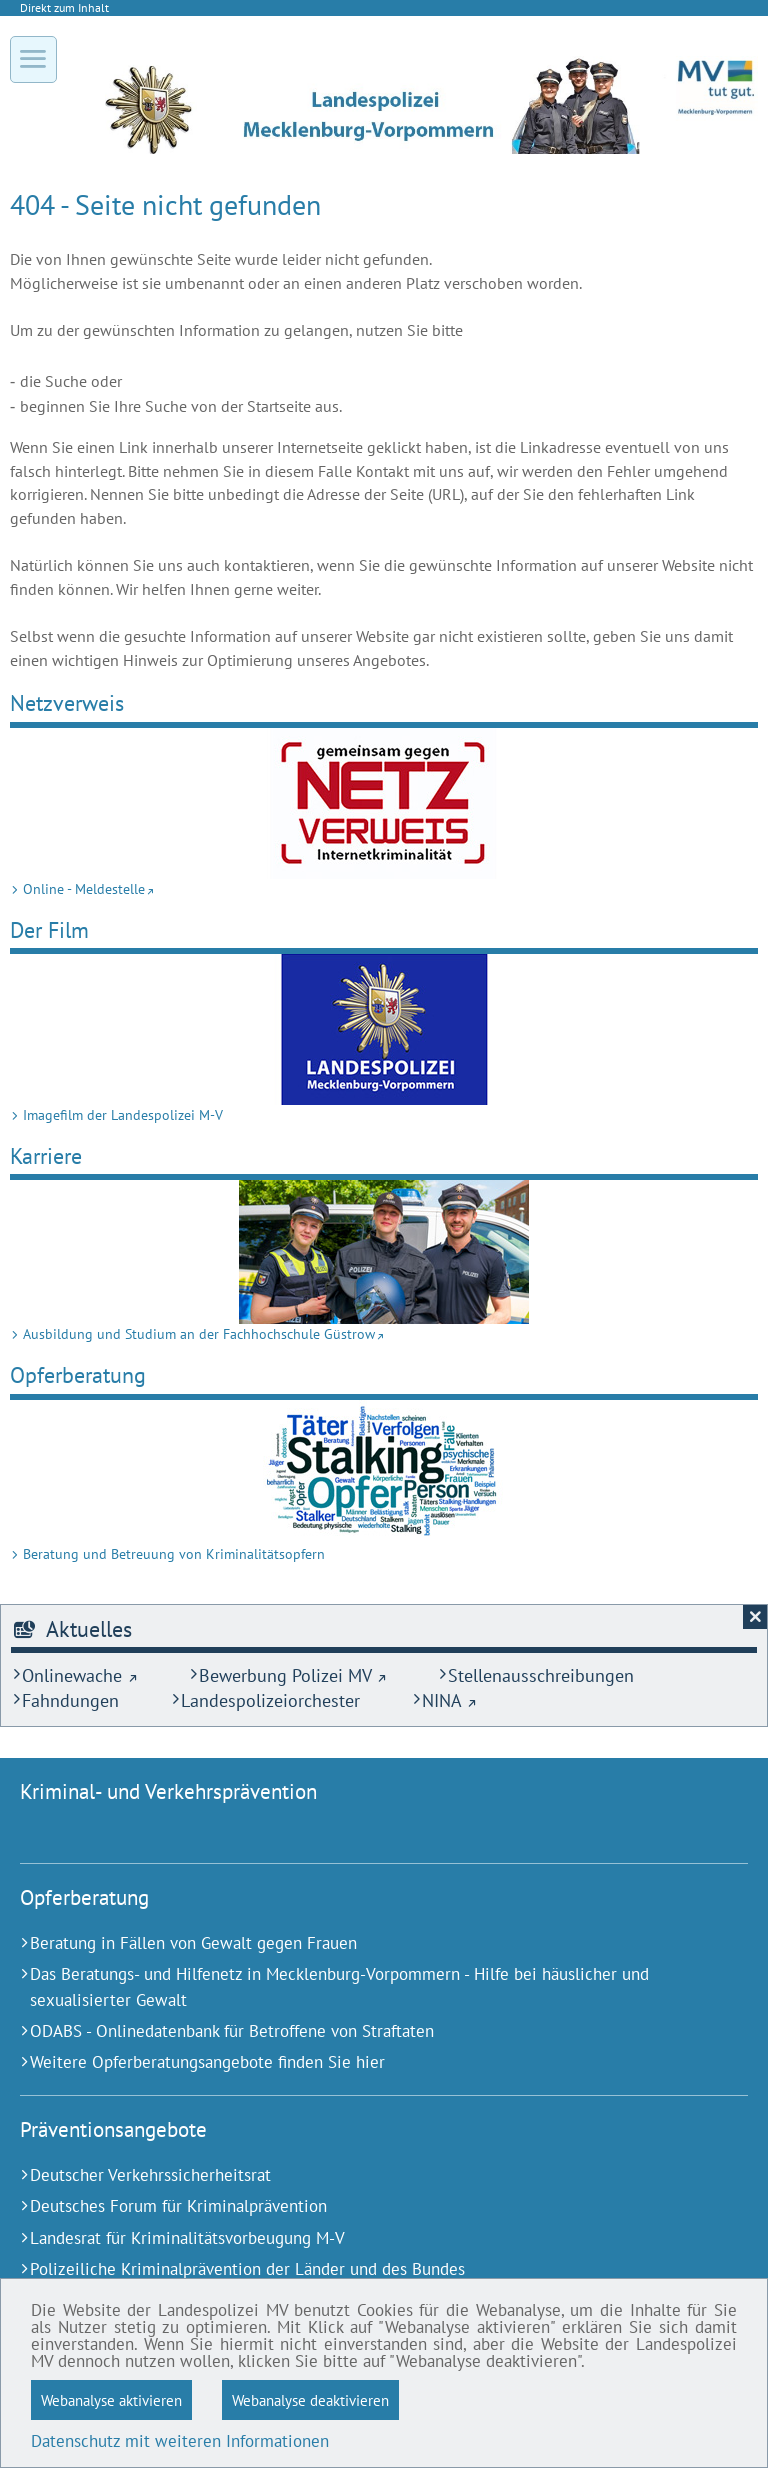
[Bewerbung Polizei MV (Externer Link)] (287, 1675)
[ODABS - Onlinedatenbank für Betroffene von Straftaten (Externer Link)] (359, 2031)
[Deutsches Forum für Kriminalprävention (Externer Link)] (359, 2206)
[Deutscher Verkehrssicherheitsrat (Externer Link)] (359, 2175)
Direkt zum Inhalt (64, 7)
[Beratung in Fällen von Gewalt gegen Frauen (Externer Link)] (359, 1943)
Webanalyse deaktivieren (310, 2400)
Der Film (49, 929)
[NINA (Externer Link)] (444, 1700)
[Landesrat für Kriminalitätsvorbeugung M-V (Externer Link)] (359, 2238)
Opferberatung (78, 1374)
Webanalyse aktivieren (111, 2400)
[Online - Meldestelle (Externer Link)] (384, 803)
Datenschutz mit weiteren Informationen (180, 2441)
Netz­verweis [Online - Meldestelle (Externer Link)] (67, 702)
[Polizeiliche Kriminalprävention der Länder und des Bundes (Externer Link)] (359, 2269)
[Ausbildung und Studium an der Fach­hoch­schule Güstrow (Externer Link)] (384, 1252)
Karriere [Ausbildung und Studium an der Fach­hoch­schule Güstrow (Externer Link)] (46, 1155)
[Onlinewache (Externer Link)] (74, 1675)
